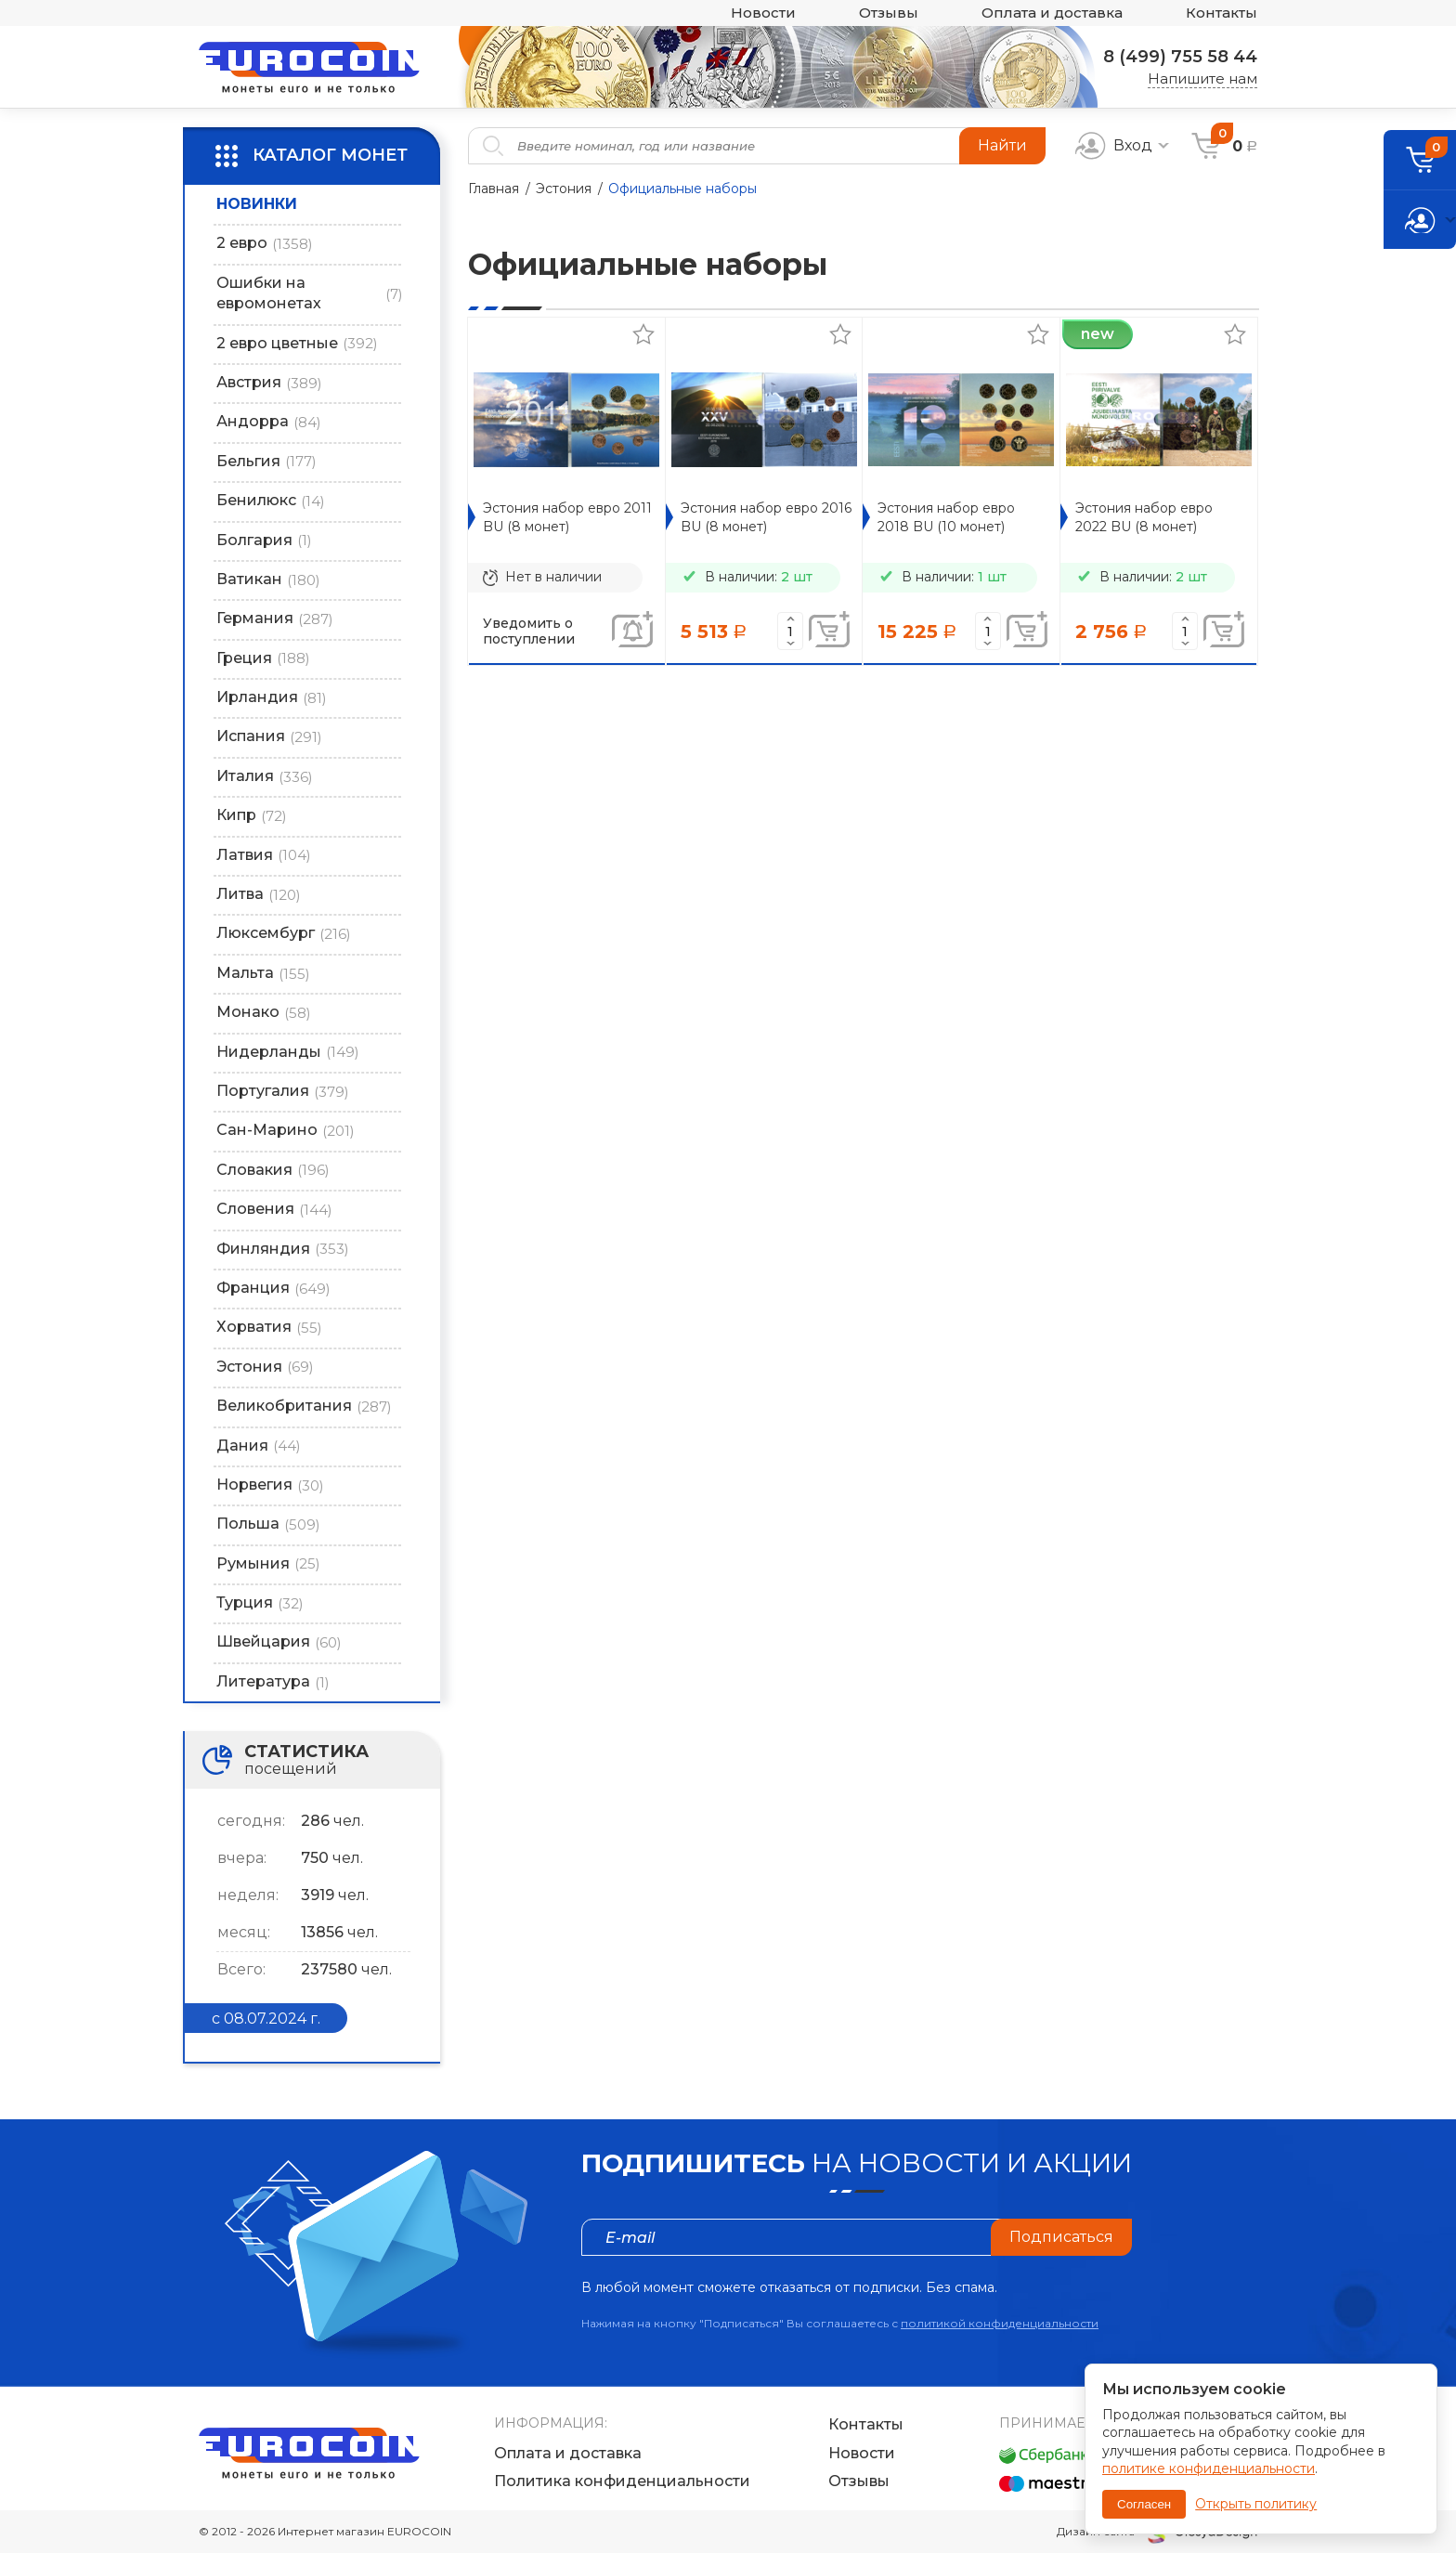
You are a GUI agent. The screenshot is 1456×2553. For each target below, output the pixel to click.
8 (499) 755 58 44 (1180, 56)
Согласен (1144, 2504)
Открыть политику (1256, 2503)
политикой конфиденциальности (999, 2323)
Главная (493, 188)
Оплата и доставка (1052, 13)
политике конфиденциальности (1208, 2468)
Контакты (1221, 13)
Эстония (564, 188)
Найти (1002, 145)
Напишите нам (1202, 78)
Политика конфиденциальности (622, 2481)
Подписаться (1061, 2237)
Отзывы (888, 13)
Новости (763, 13)
